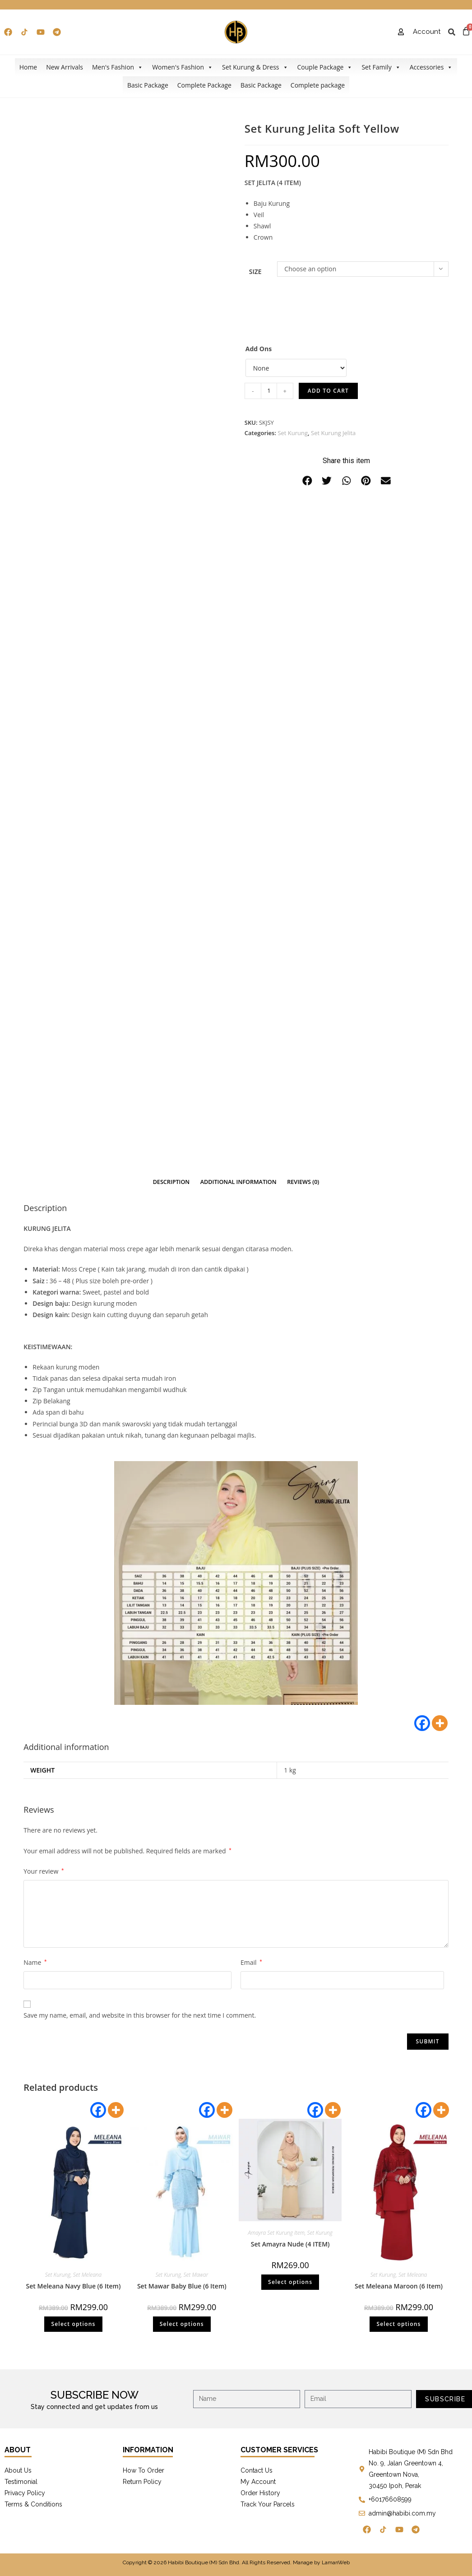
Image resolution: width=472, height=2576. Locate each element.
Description (171, 1182)
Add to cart (328, 391)
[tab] (171, 1182)
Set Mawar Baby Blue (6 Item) (182, 2286)
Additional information (238, 1182)
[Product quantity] (269, 391)
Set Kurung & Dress (255, 67)
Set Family (380, 67)
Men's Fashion (117, 67)
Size (255, 271)
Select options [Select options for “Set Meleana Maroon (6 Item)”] (398, 2324)
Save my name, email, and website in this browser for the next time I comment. (139, 2015)
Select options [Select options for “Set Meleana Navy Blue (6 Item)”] (73, 2324)
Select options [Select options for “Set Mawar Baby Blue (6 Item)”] (182, 2324)
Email (251, 1962)
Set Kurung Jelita (333, 433)
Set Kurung (293, 433)
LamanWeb (336, 2562)
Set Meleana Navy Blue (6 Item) (73, 2286)
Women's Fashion (182, 67)
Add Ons (258, 348)
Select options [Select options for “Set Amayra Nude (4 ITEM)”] (290, 2282)
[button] (307, 480)
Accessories (431, 67)
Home (28, 67)
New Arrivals (64, 67)
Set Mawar (196, 2275)
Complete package (318, 85)
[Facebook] (422, 1723)
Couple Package (325, 67)
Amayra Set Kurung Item (276, 2233)
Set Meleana (87, 2275)
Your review (43, 1871)
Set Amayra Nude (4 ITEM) (290, 2244)
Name (34, 1962)
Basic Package (147, 85)
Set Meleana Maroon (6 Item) (399, 2286)
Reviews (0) (303, 1182)
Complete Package (204, 85)
